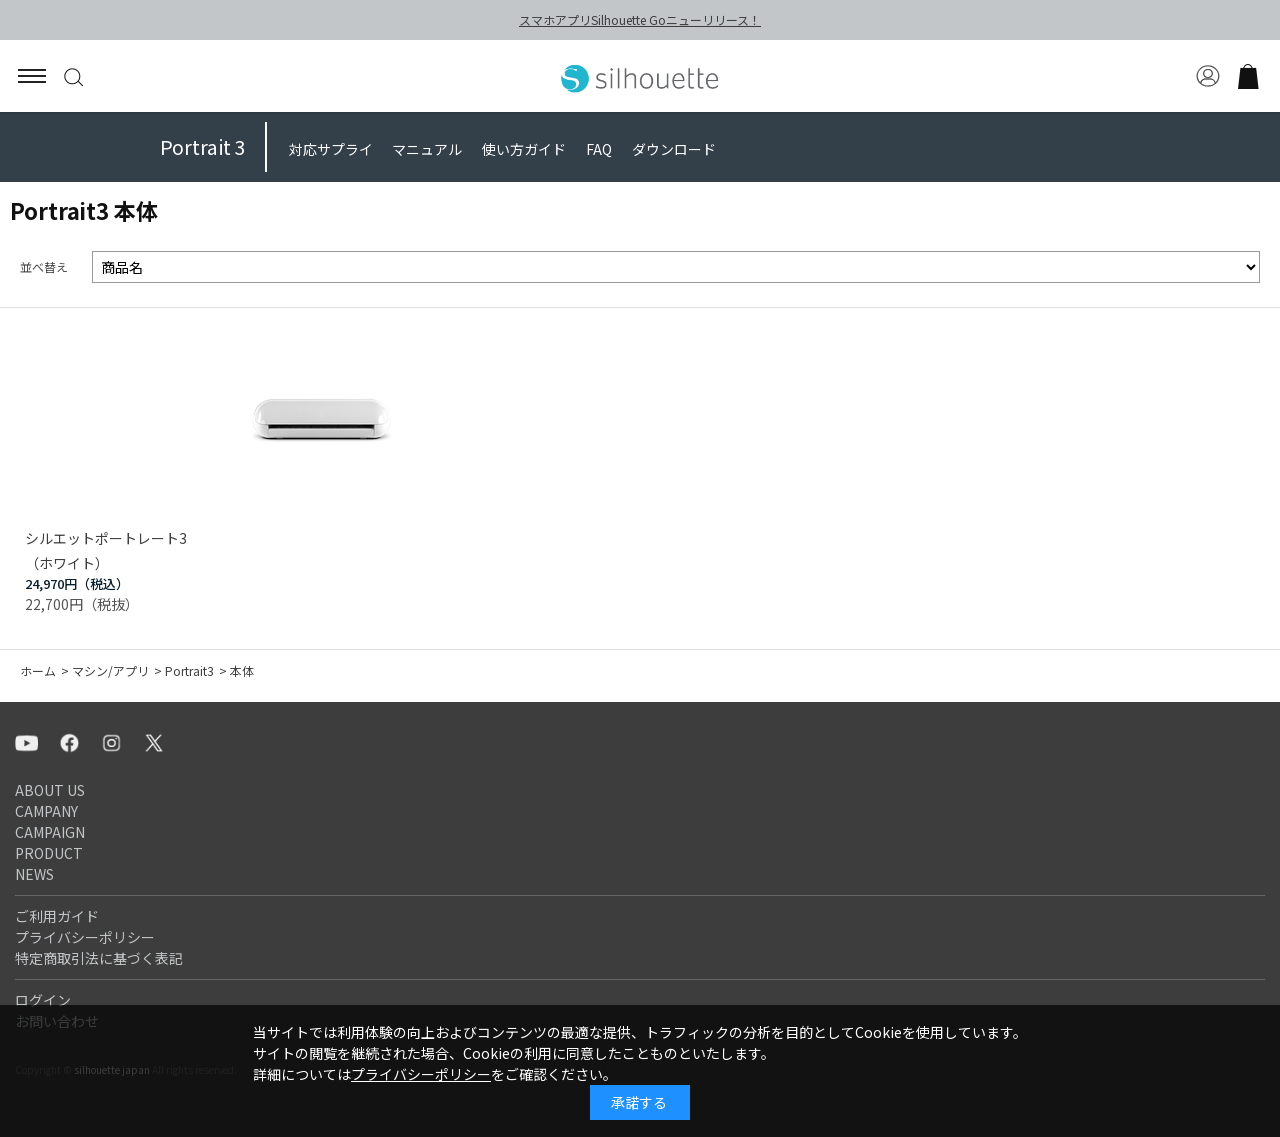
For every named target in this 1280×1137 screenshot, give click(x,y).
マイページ (1208, 76)
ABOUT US (50, 790)
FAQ (599, 149)
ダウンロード (674, 149)
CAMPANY (46, 811)
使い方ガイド (524, 149)
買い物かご (1248, 76)
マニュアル (427, 149)
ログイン (43, 1000)
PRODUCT (49, 853)
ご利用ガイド (57, 916)
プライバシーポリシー (85, 937)
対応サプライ (331, 149)
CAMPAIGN (50, 832)
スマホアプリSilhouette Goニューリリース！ (640, 19)
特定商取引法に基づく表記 (99, 958)
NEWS (34, 874)
